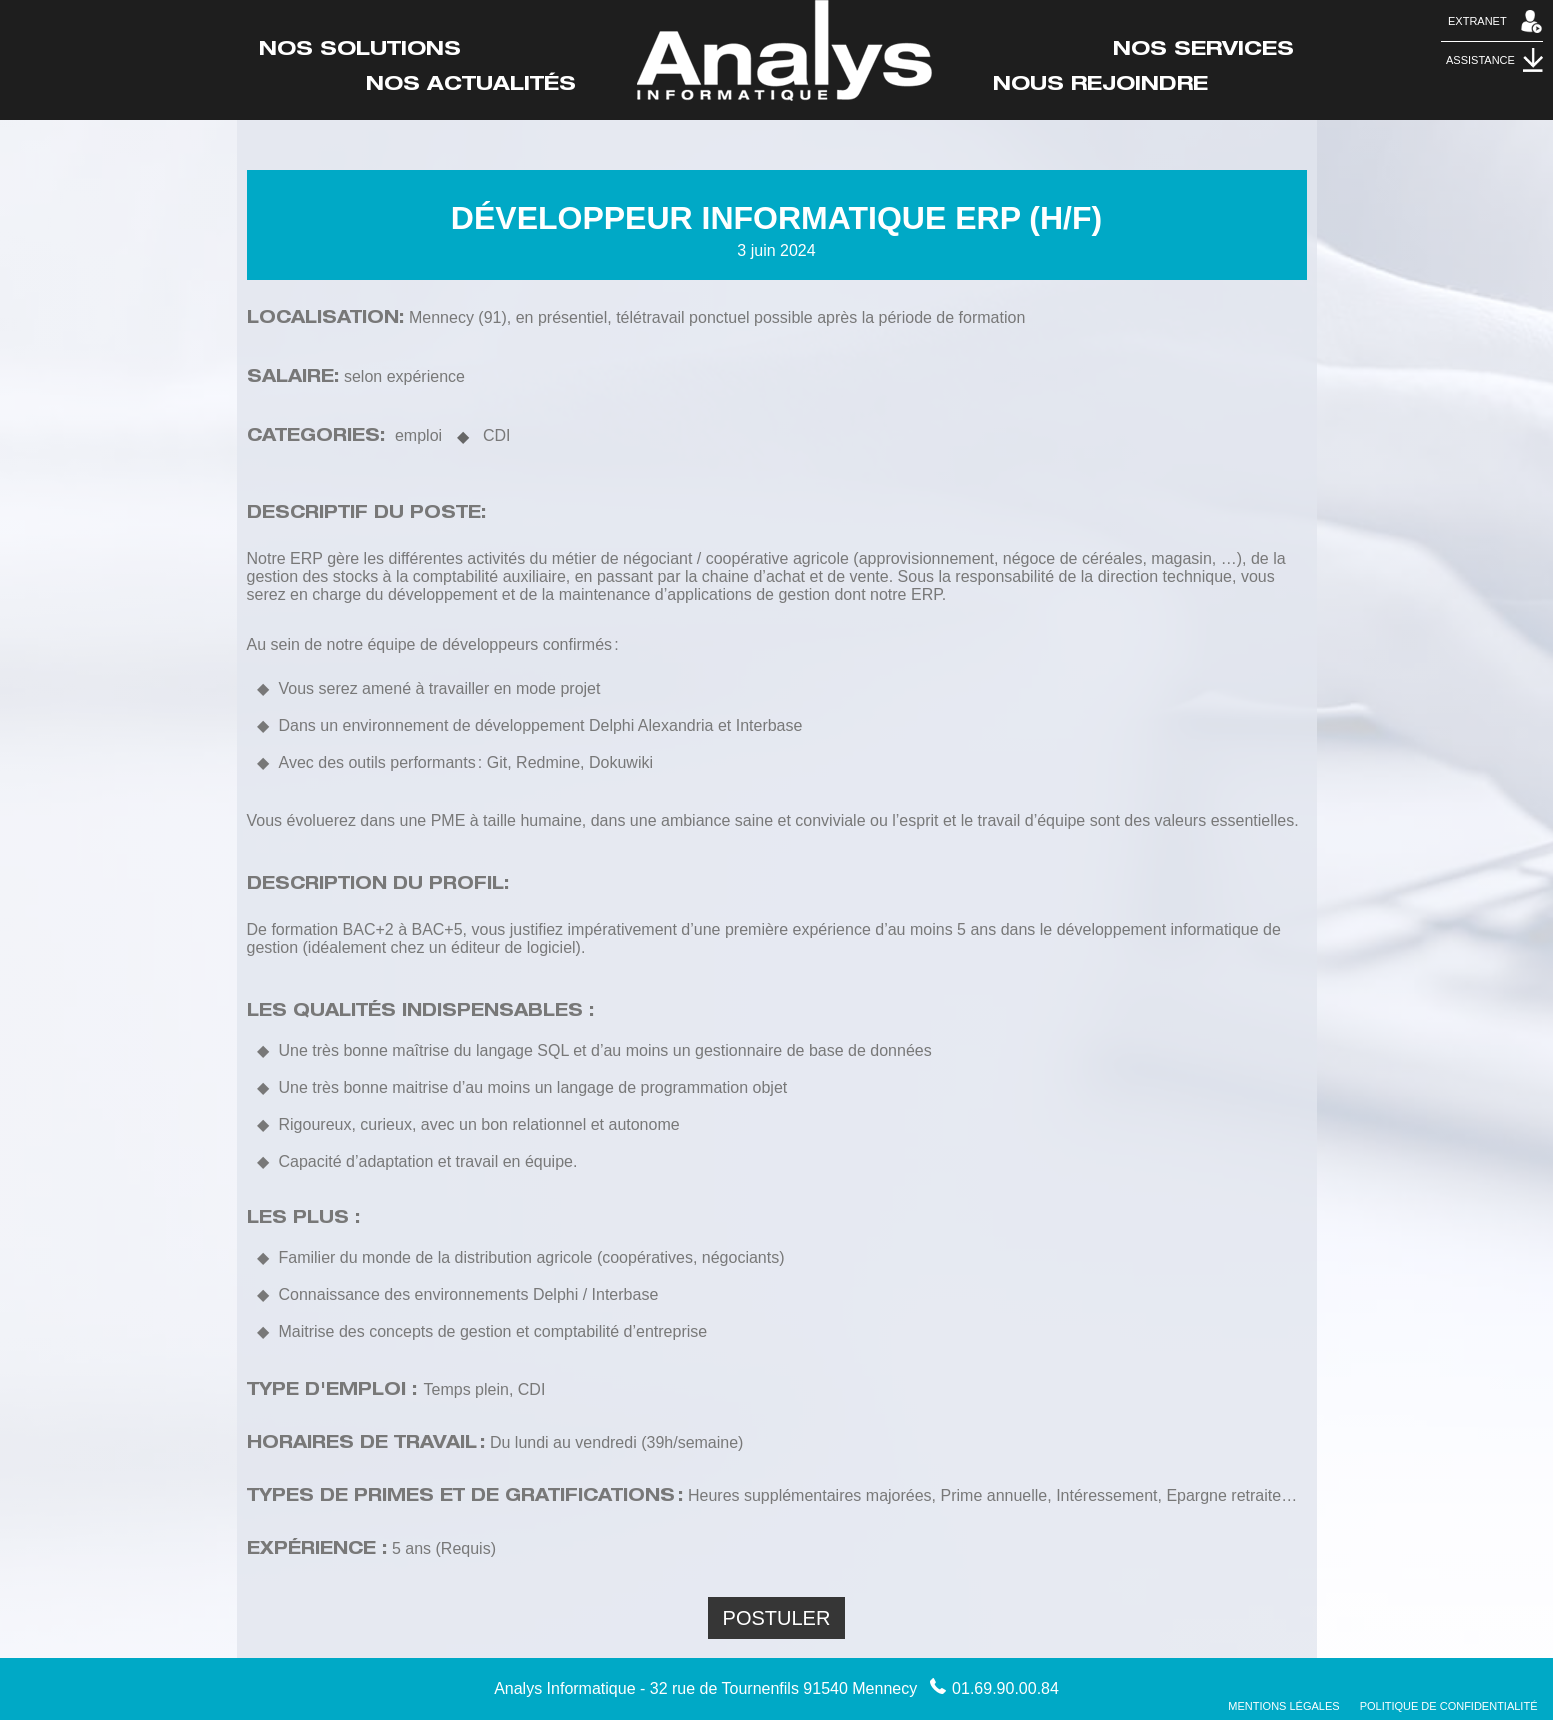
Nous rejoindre (1100, 86)
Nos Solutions (360, 51)
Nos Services (1203, 51)
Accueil (784, 50)
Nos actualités (471, 86)
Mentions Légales (1283, 1706)
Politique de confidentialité (1449, 1706)
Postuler (777, 1618)
